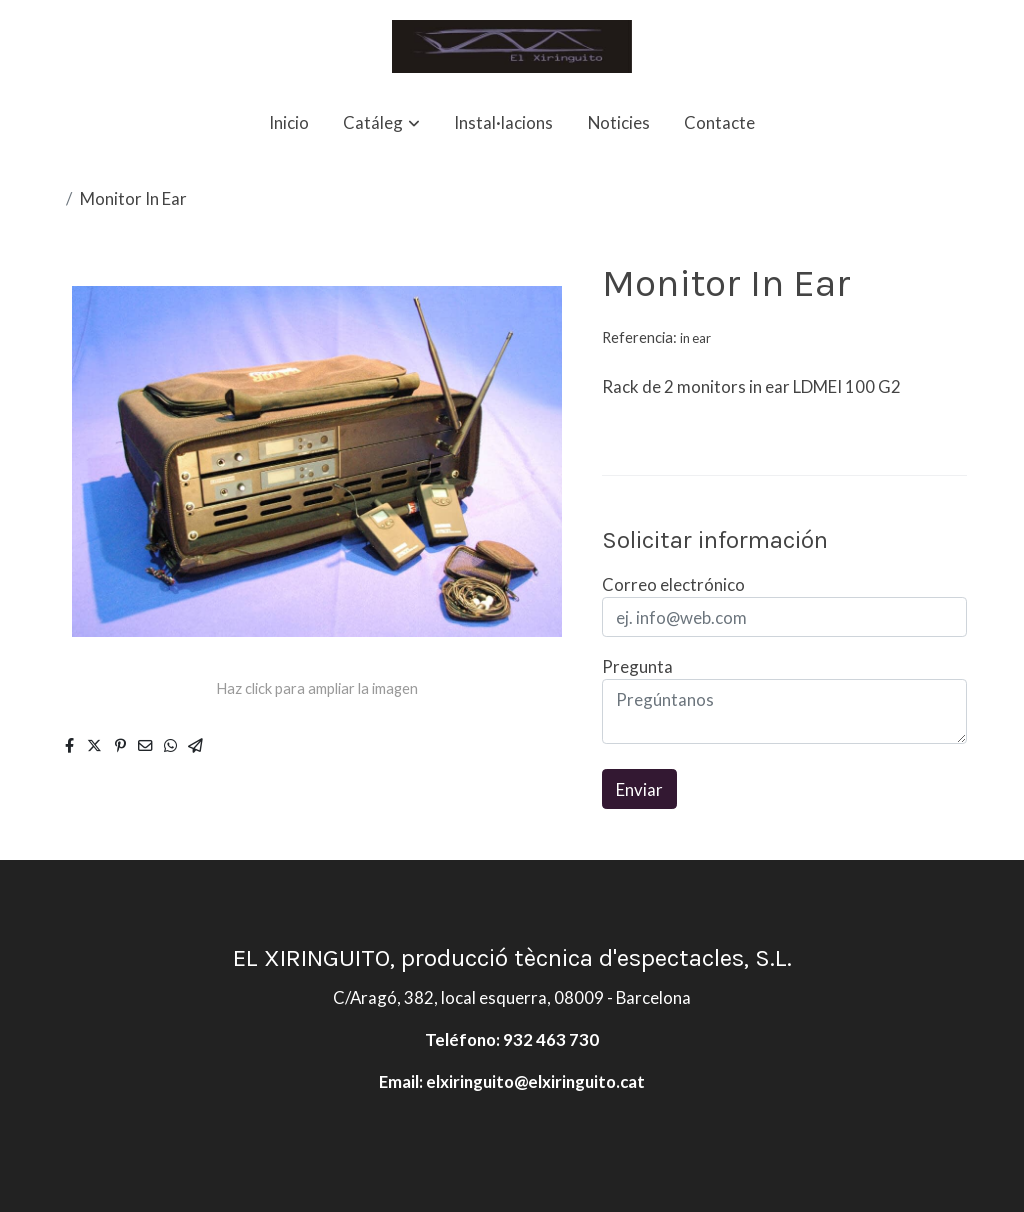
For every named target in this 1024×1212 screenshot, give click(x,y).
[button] (382, 122)
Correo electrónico (673, 584)
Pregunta (637, 666)
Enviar (639, 789)
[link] (512, 46)
